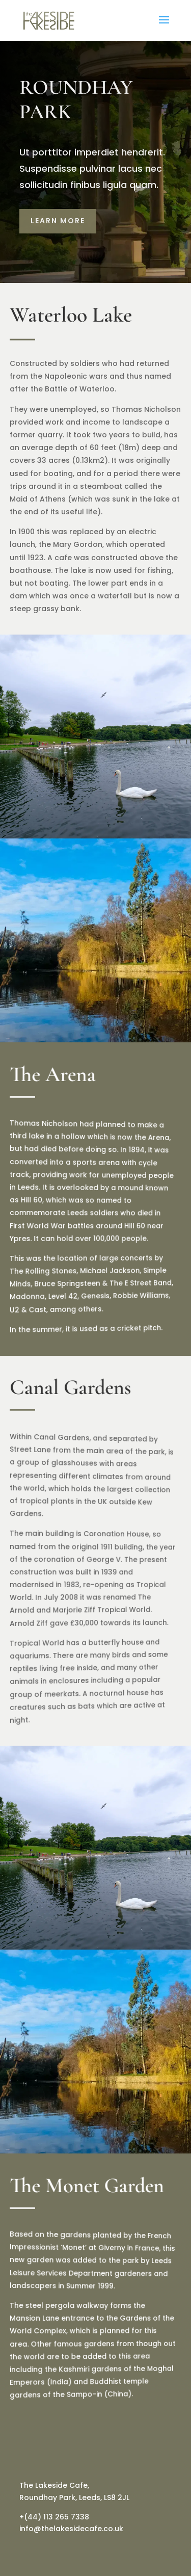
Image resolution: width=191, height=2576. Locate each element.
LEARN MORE (58, 221)
